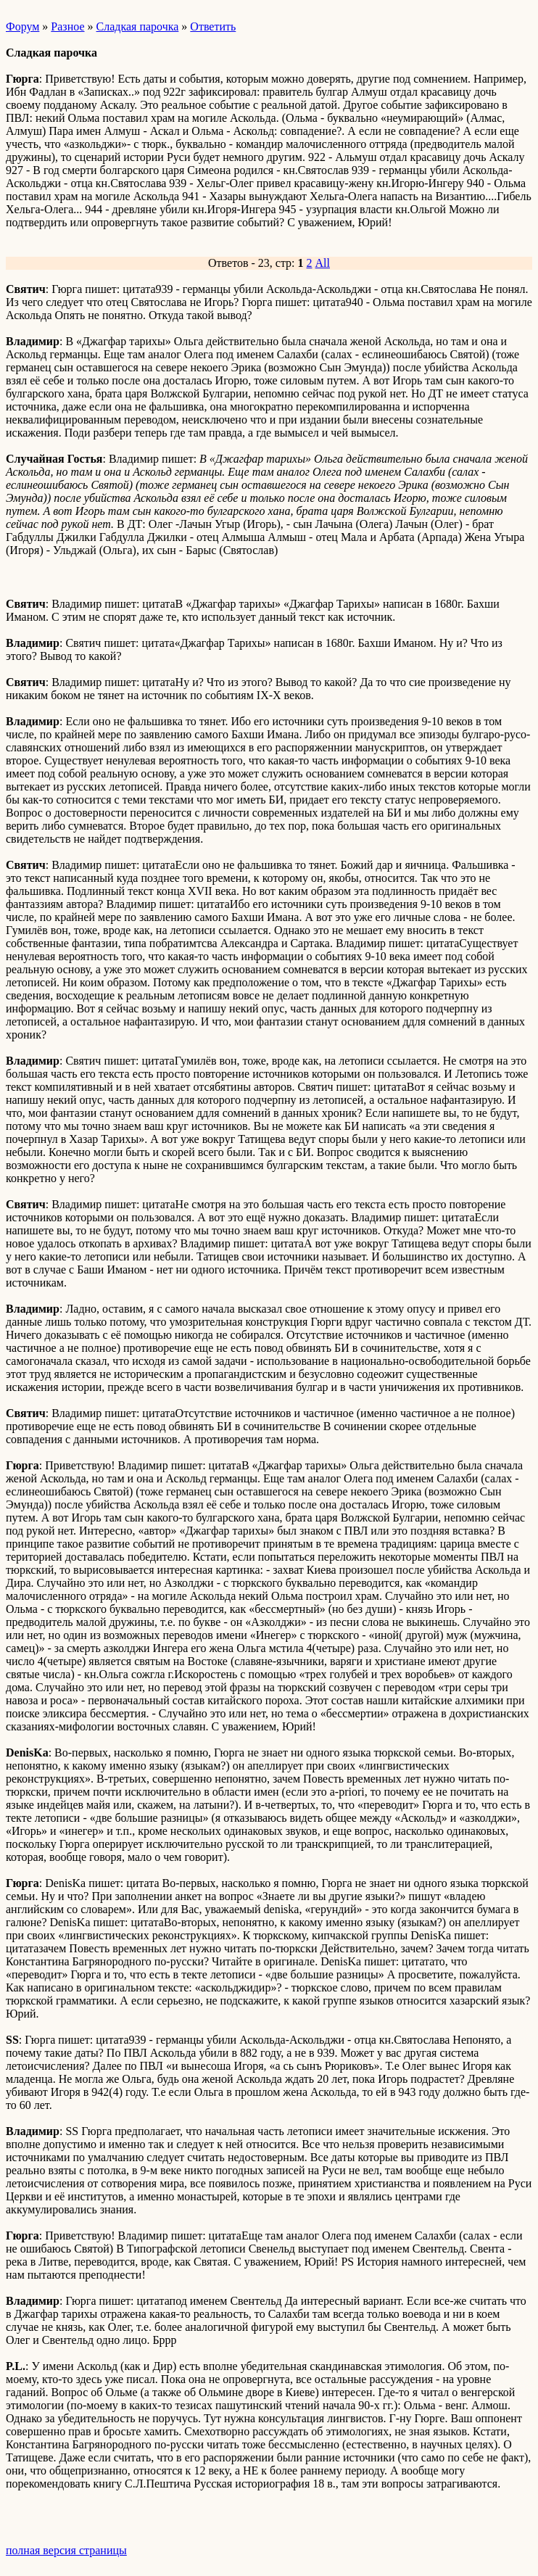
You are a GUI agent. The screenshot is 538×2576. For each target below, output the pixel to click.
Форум (22, 26)
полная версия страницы (66, 2550)
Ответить (213, 26)
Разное (67, 26)
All (322, 263)
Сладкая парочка (137, 26)
